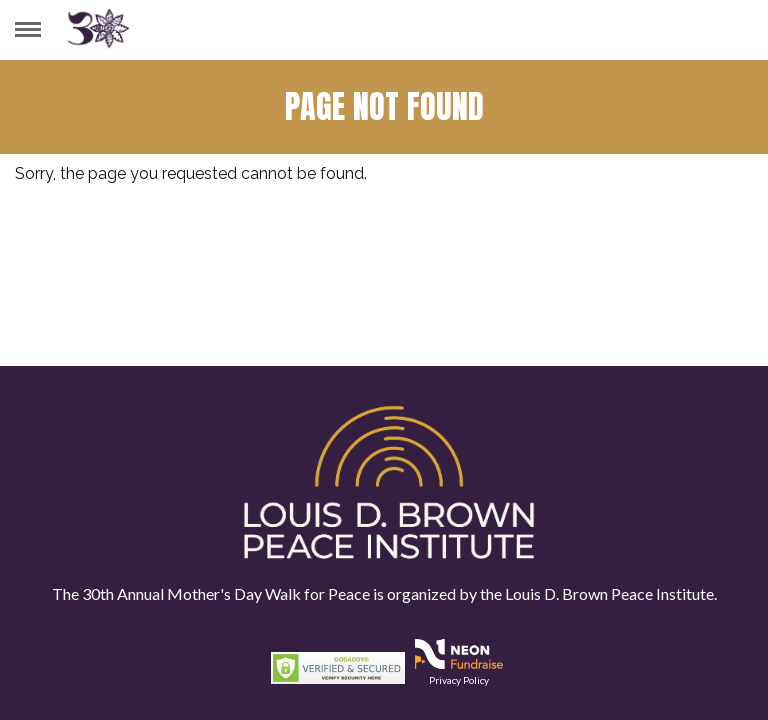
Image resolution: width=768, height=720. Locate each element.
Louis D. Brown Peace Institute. (609, 593)
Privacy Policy (459, 680)
